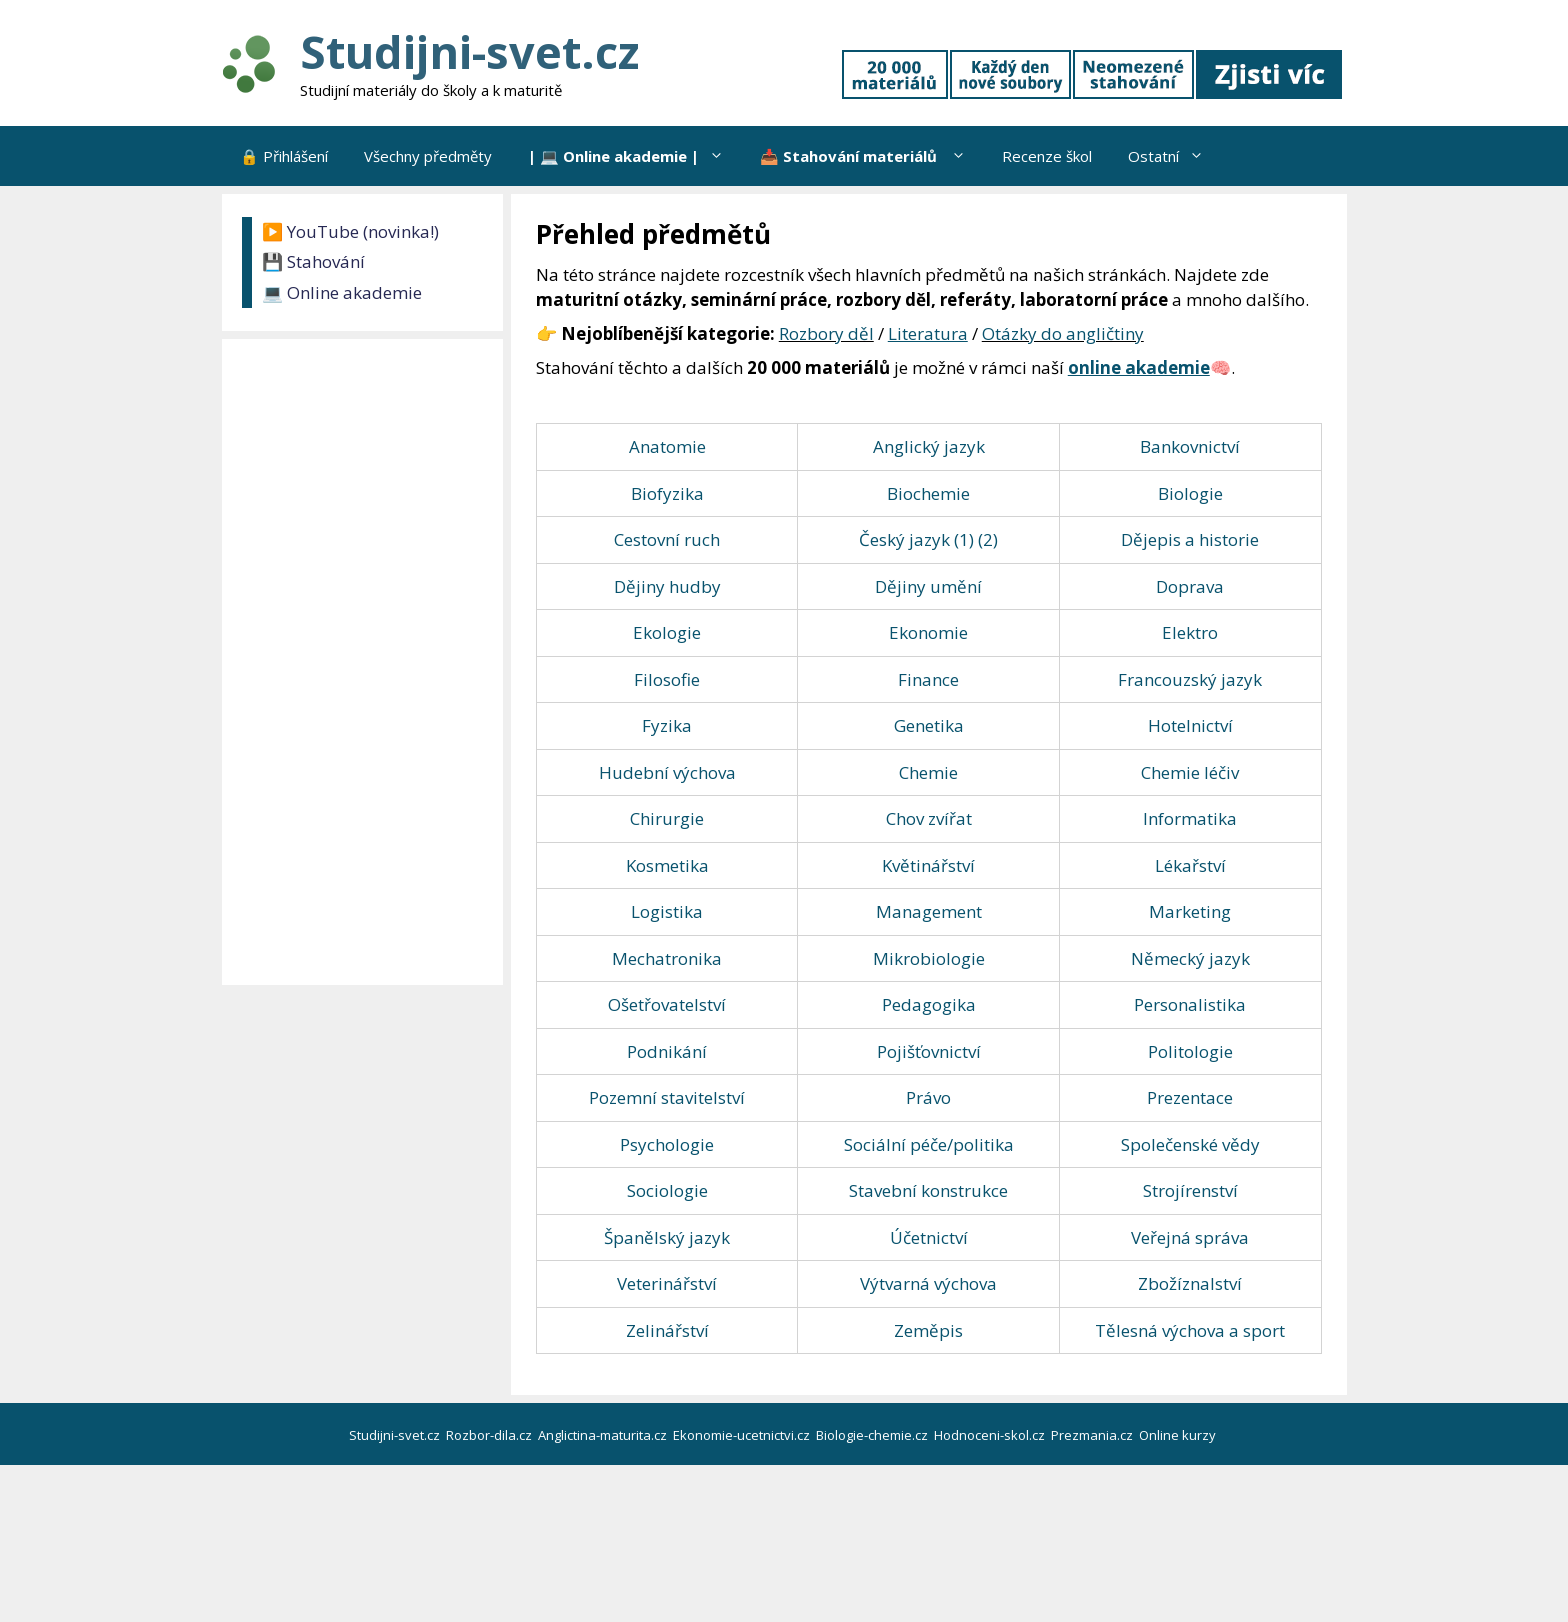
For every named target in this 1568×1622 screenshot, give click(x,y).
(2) (988, 539)
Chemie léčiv (1190, 772)
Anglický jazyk (929, 446)
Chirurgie (667, 818)
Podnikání (667, 1051)
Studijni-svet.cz (469, 51)
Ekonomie (928, 632)
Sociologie (667, 1190)
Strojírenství (1190, 1190)
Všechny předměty (428, 156)
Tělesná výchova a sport (1190, 1330)
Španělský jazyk (667, 1237)
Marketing (1190, 911)
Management (929, 911)
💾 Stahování (313, 261)
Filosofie (667, 679)
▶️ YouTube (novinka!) (350, 231)
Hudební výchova (667, 772)
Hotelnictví (1190, 725)
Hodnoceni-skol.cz (991, 1435)
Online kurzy (1179, 1435)
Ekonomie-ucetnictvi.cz (743, 1435)
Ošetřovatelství (667, 1004)
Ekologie (667, 632)
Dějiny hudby (667, 586)
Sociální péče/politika (929, 1144)
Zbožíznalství (1190, 1283)
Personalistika (1190, 1004)
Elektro (1190, 632)
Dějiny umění (928, 586)
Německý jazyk (1190, 958)
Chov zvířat (929, 818)
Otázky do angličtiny (1063, 333)
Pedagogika (929, 1004)
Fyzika (667, 725)
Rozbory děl (826, 333)
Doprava (1190, 586)
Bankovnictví (1190, 446)
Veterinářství (667, 1283)
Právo (928, 1097)
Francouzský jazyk (1190, 679)
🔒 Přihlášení (284, 156)
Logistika (667, 911)
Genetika (929, 725)
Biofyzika (667, 493)
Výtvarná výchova (928, 1283)
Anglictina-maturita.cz (604, 1435)
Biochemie (928, 493)
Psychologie (667, 1144)
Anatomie (667, 446)
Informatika (1190, 818)
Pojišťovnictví (929, 1051)
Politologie (1190, 1051)
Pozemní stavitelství (667, 1097)
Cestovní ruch (667, 539)
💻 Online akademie (342, 292)
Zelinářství (667, 1330)
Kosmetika (667, 865)
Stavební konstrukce (928, 1190)
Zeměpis (928, 1330)
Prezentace (1190, 1097)
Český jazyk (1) (916, 539)
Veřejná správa (1190, 1237)
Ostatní (1175, 156)
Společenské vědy (1190, 1144)
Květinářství (928, 865)
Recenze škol (1047, 156)
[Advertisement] (367, 662)
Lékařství (1190, 865)
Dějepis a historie (1190, 539)
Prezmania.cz (1093, 1435)
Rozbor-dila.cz (490, 1435)
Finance (928, 679)
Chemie (928, 772)
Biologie (1190, 493)
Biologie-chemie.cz (873, 1435)
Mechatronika (667, 958)
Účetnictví (929, 1237)
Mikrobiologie (929, 958)
